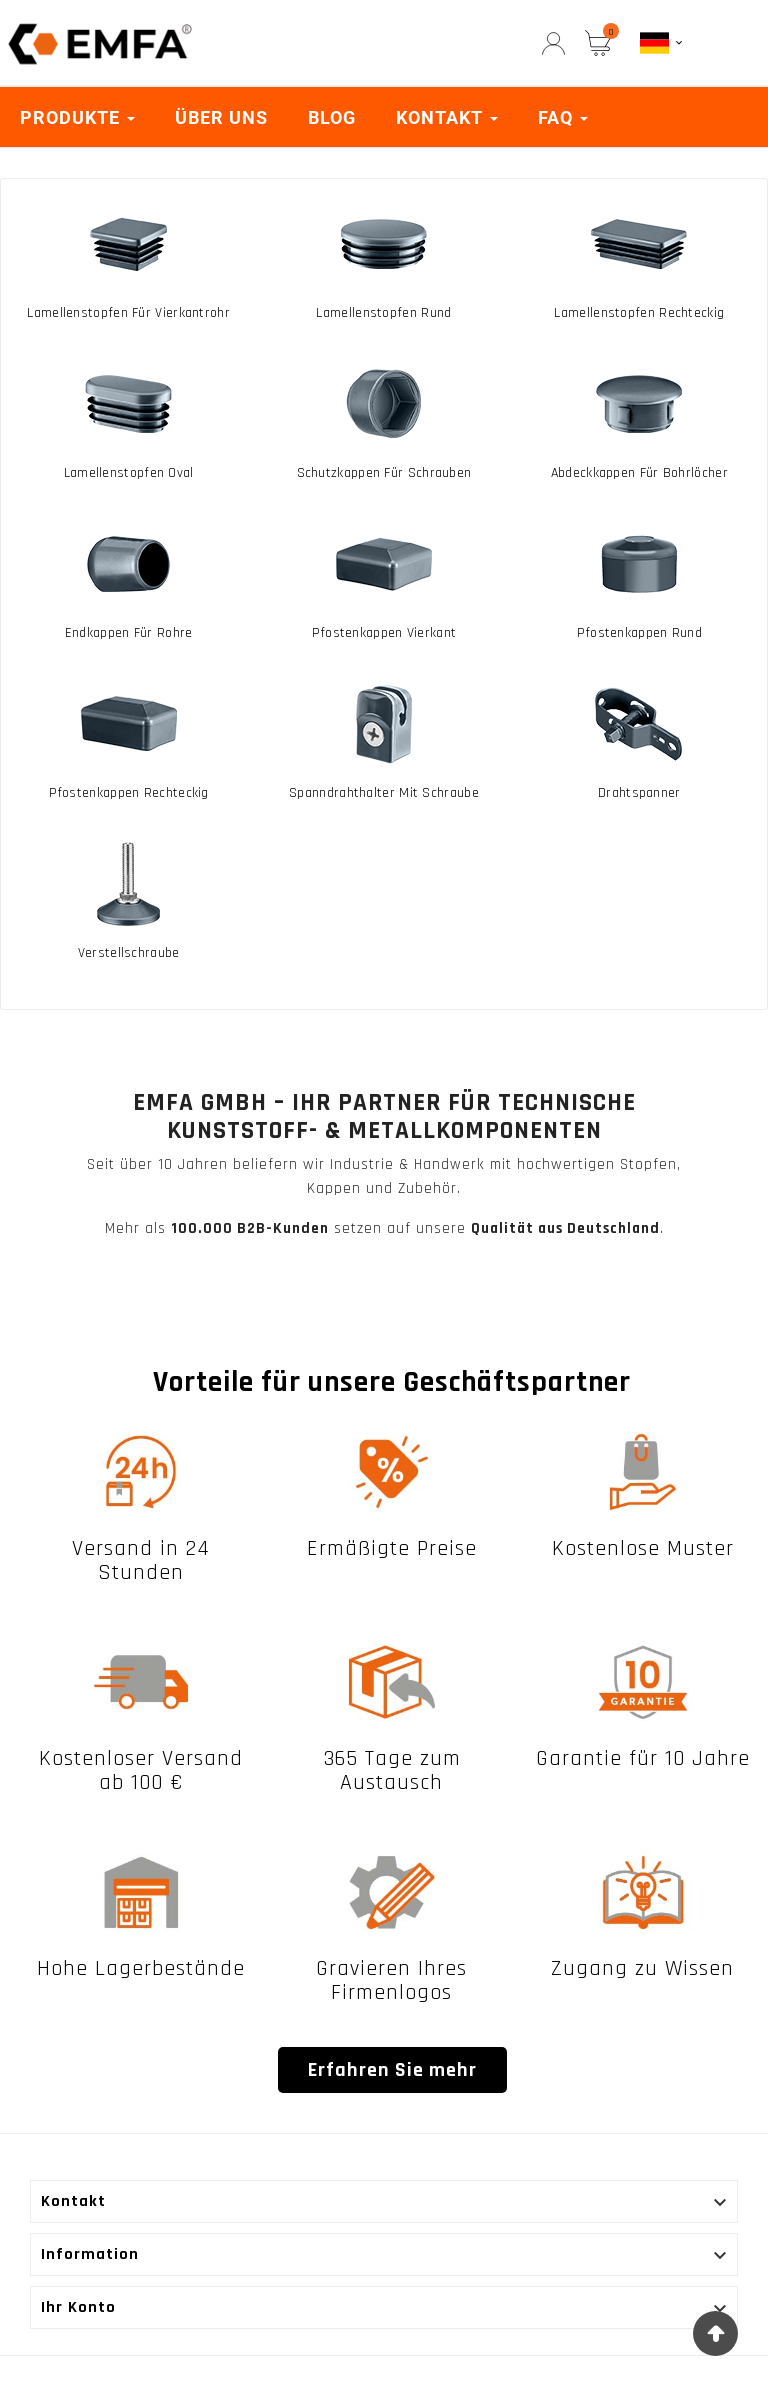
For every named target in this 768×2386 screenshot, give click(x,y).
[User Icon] (553, 43)
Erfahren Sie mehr (392, 2070)
